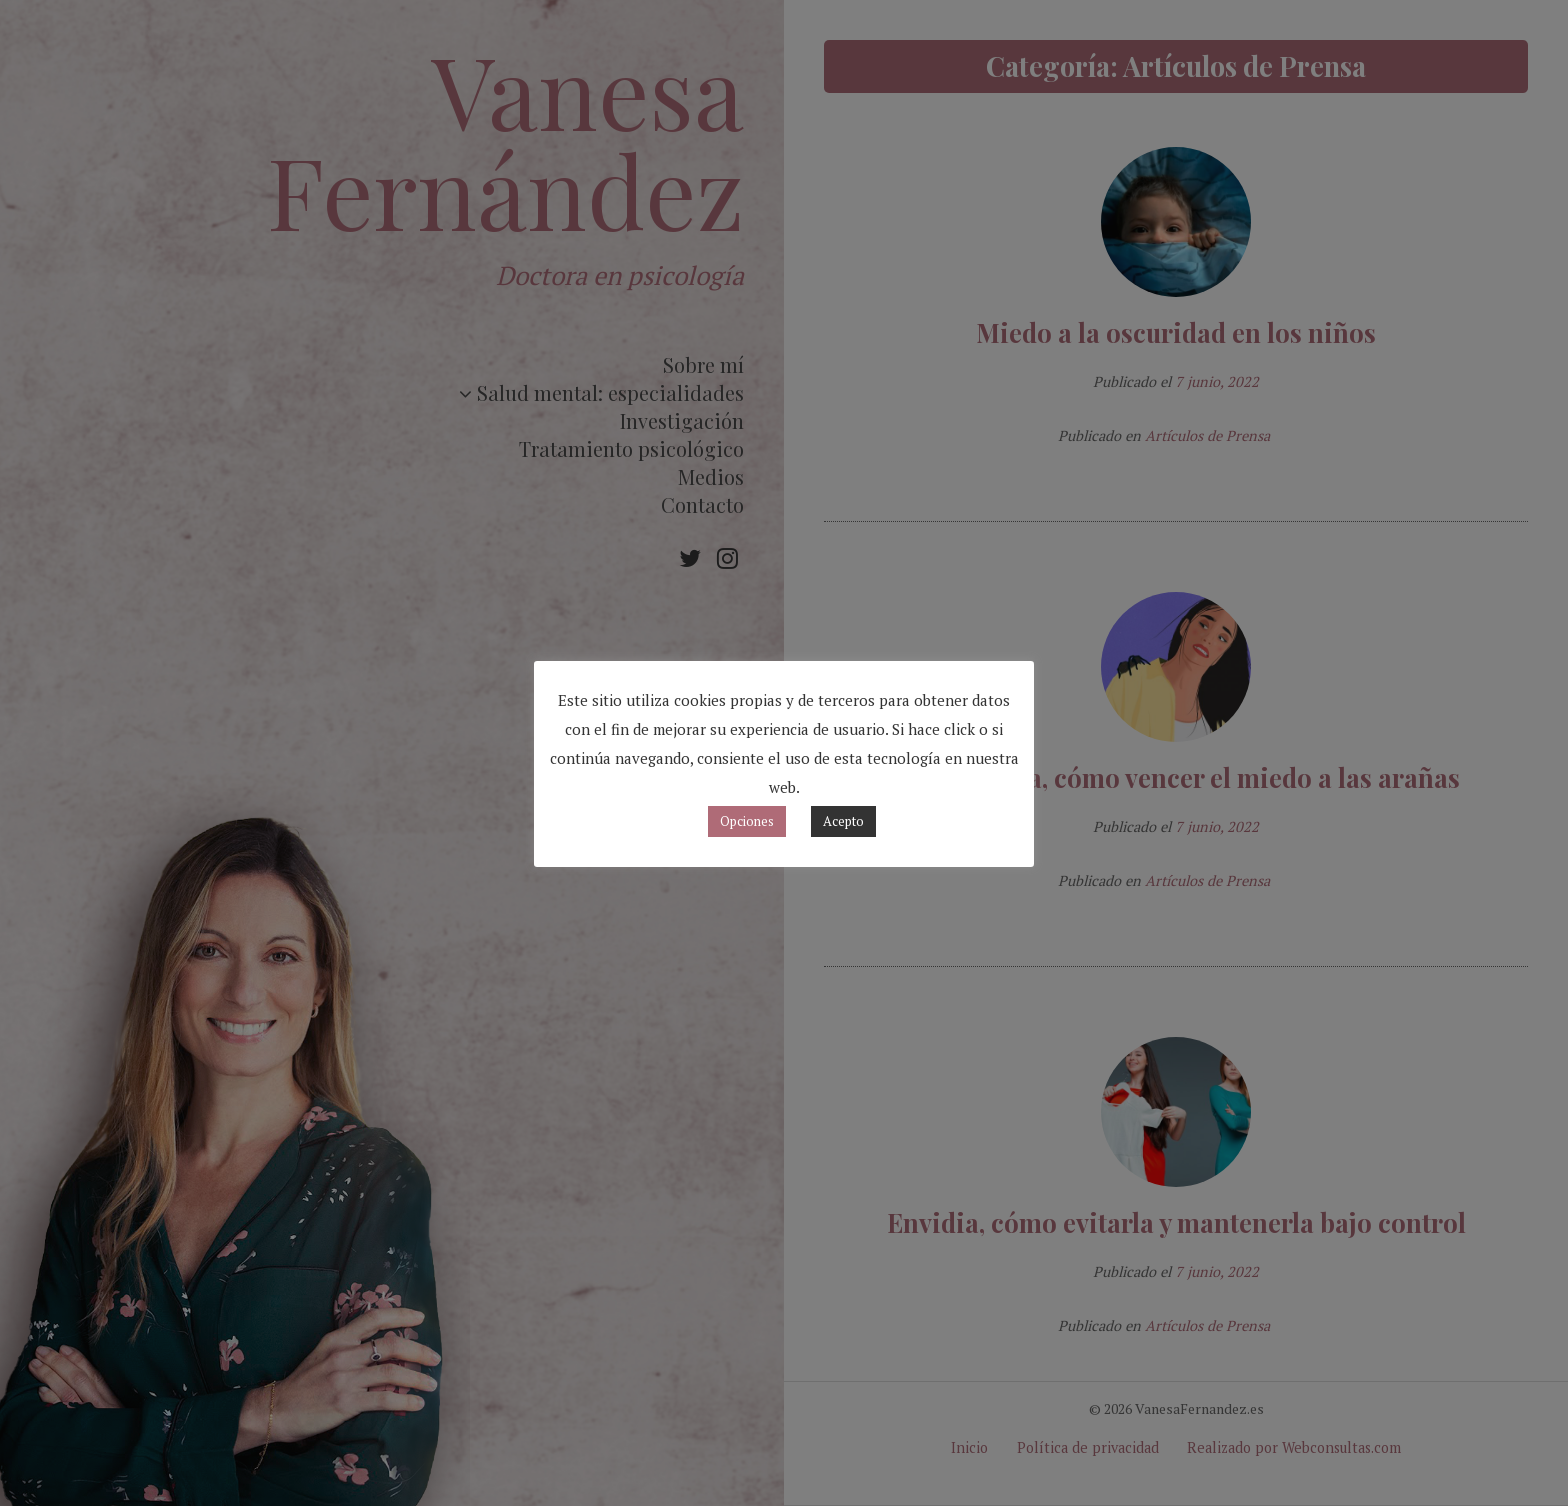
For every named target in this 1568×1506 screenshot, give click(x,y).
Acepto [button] (843, 821)
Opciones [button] (747, 821)
